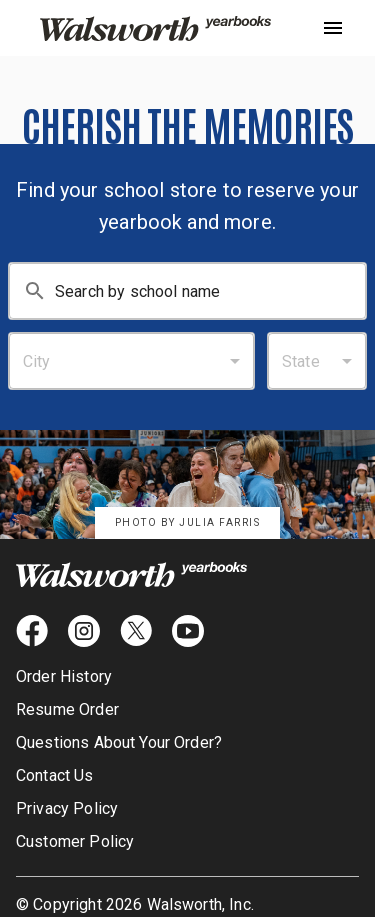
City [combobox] (37, 361)
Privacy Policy (67, 808)
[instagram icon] (84, 631)
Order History (64, 676)
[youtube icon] (188, 631)
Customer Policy (75, 841)
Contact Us (55, 775)
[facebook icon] (32, 631)
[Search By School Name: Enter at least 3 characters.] (210, 291)
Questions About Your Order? (119, 742)
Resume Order (67, 709)
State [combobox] (301, 361)
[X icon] (136, 631)
